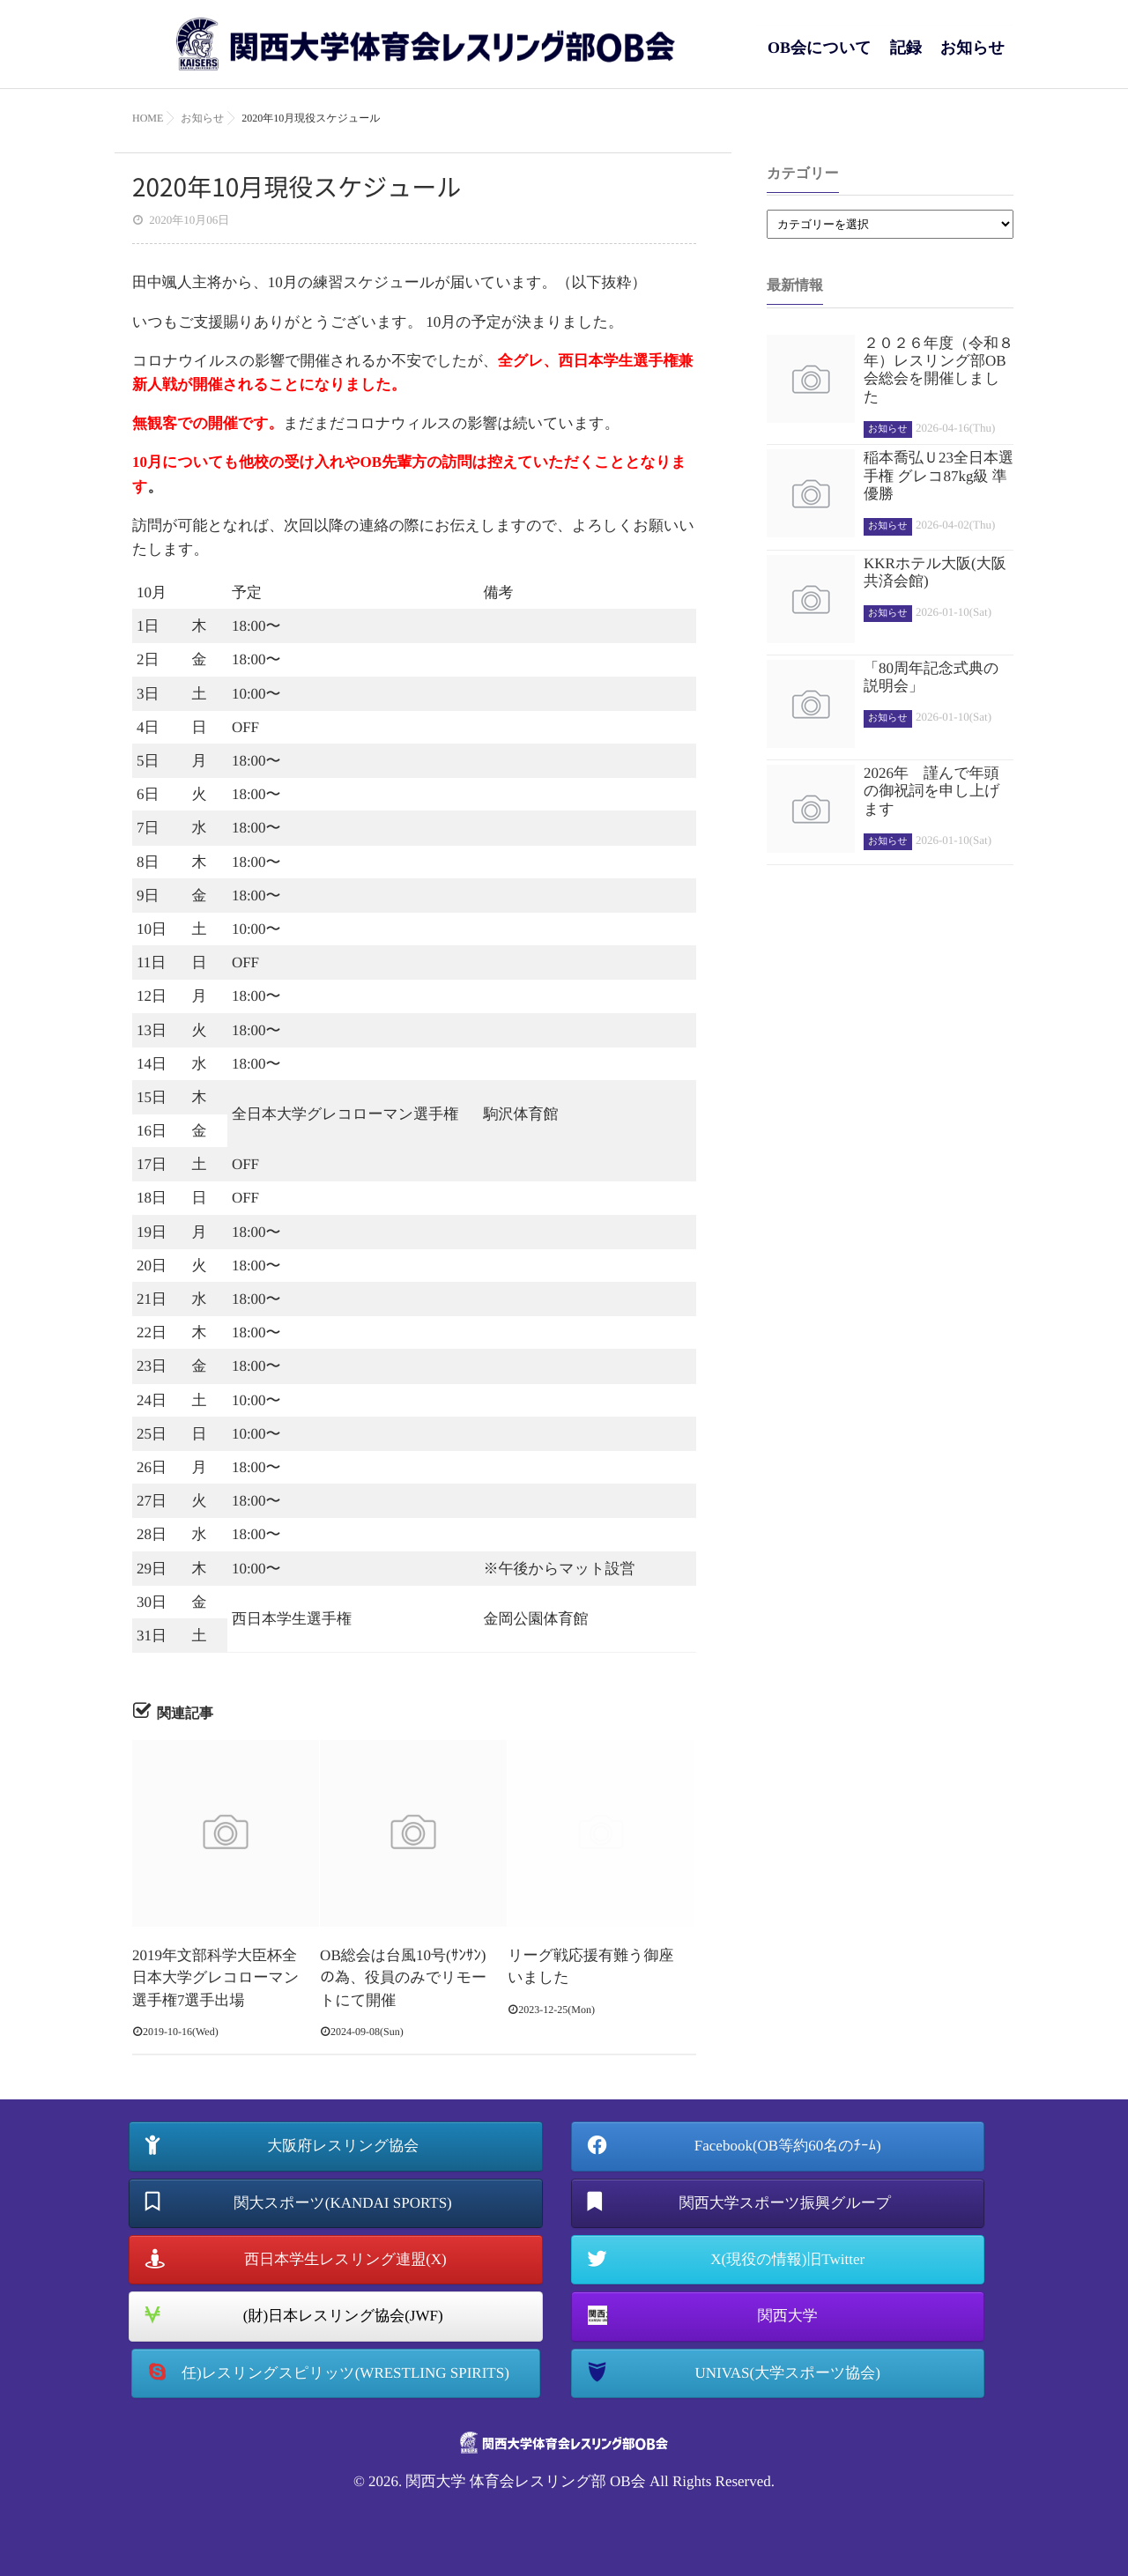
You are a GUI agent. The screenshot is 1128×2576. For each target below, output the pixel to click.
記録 (906, 57)
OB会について (820, 57)
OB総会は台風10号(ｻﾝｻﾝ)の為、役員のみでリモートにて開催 (403, 1978)
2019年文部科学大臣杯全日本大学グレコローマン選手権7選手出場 (215, 1978)
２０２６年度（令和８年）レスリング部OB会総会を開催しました (938, 370)
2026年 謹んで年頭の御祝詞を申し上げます (932, 791)
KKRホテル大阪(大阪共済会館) (935, 572)
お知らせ (972, 57)
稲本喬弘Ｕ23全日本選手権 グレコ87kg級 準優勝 (938, 475)
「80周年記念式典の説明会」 (931, 677)
